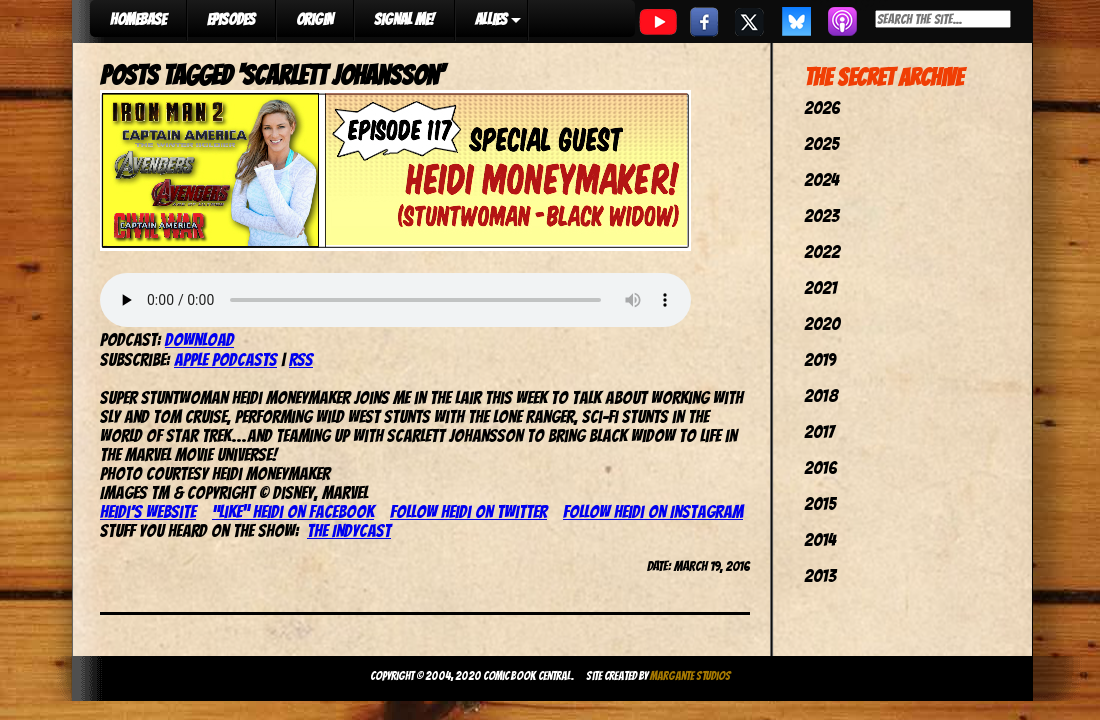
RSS (301, 359)
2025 (821, 143)
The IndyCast (349, 530)
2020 (822, 323)
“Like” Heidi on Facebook (293, 511)
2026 (822, 107)
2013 (820, 575)
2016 (820, 467)
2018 (821, 395)
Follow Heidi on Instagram (653, 511)
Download (199, 339)
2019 (820, 359)
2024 (821, 179)
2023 (821, 215)
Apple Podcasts (225, 359)
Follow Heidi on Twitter (468, 511)
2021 (820, 287)
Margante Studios (690, 675)
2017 (819, 431)
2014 (820, 539)
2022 (822, 251)
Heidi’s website (148, 511)
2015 (820, 503)
